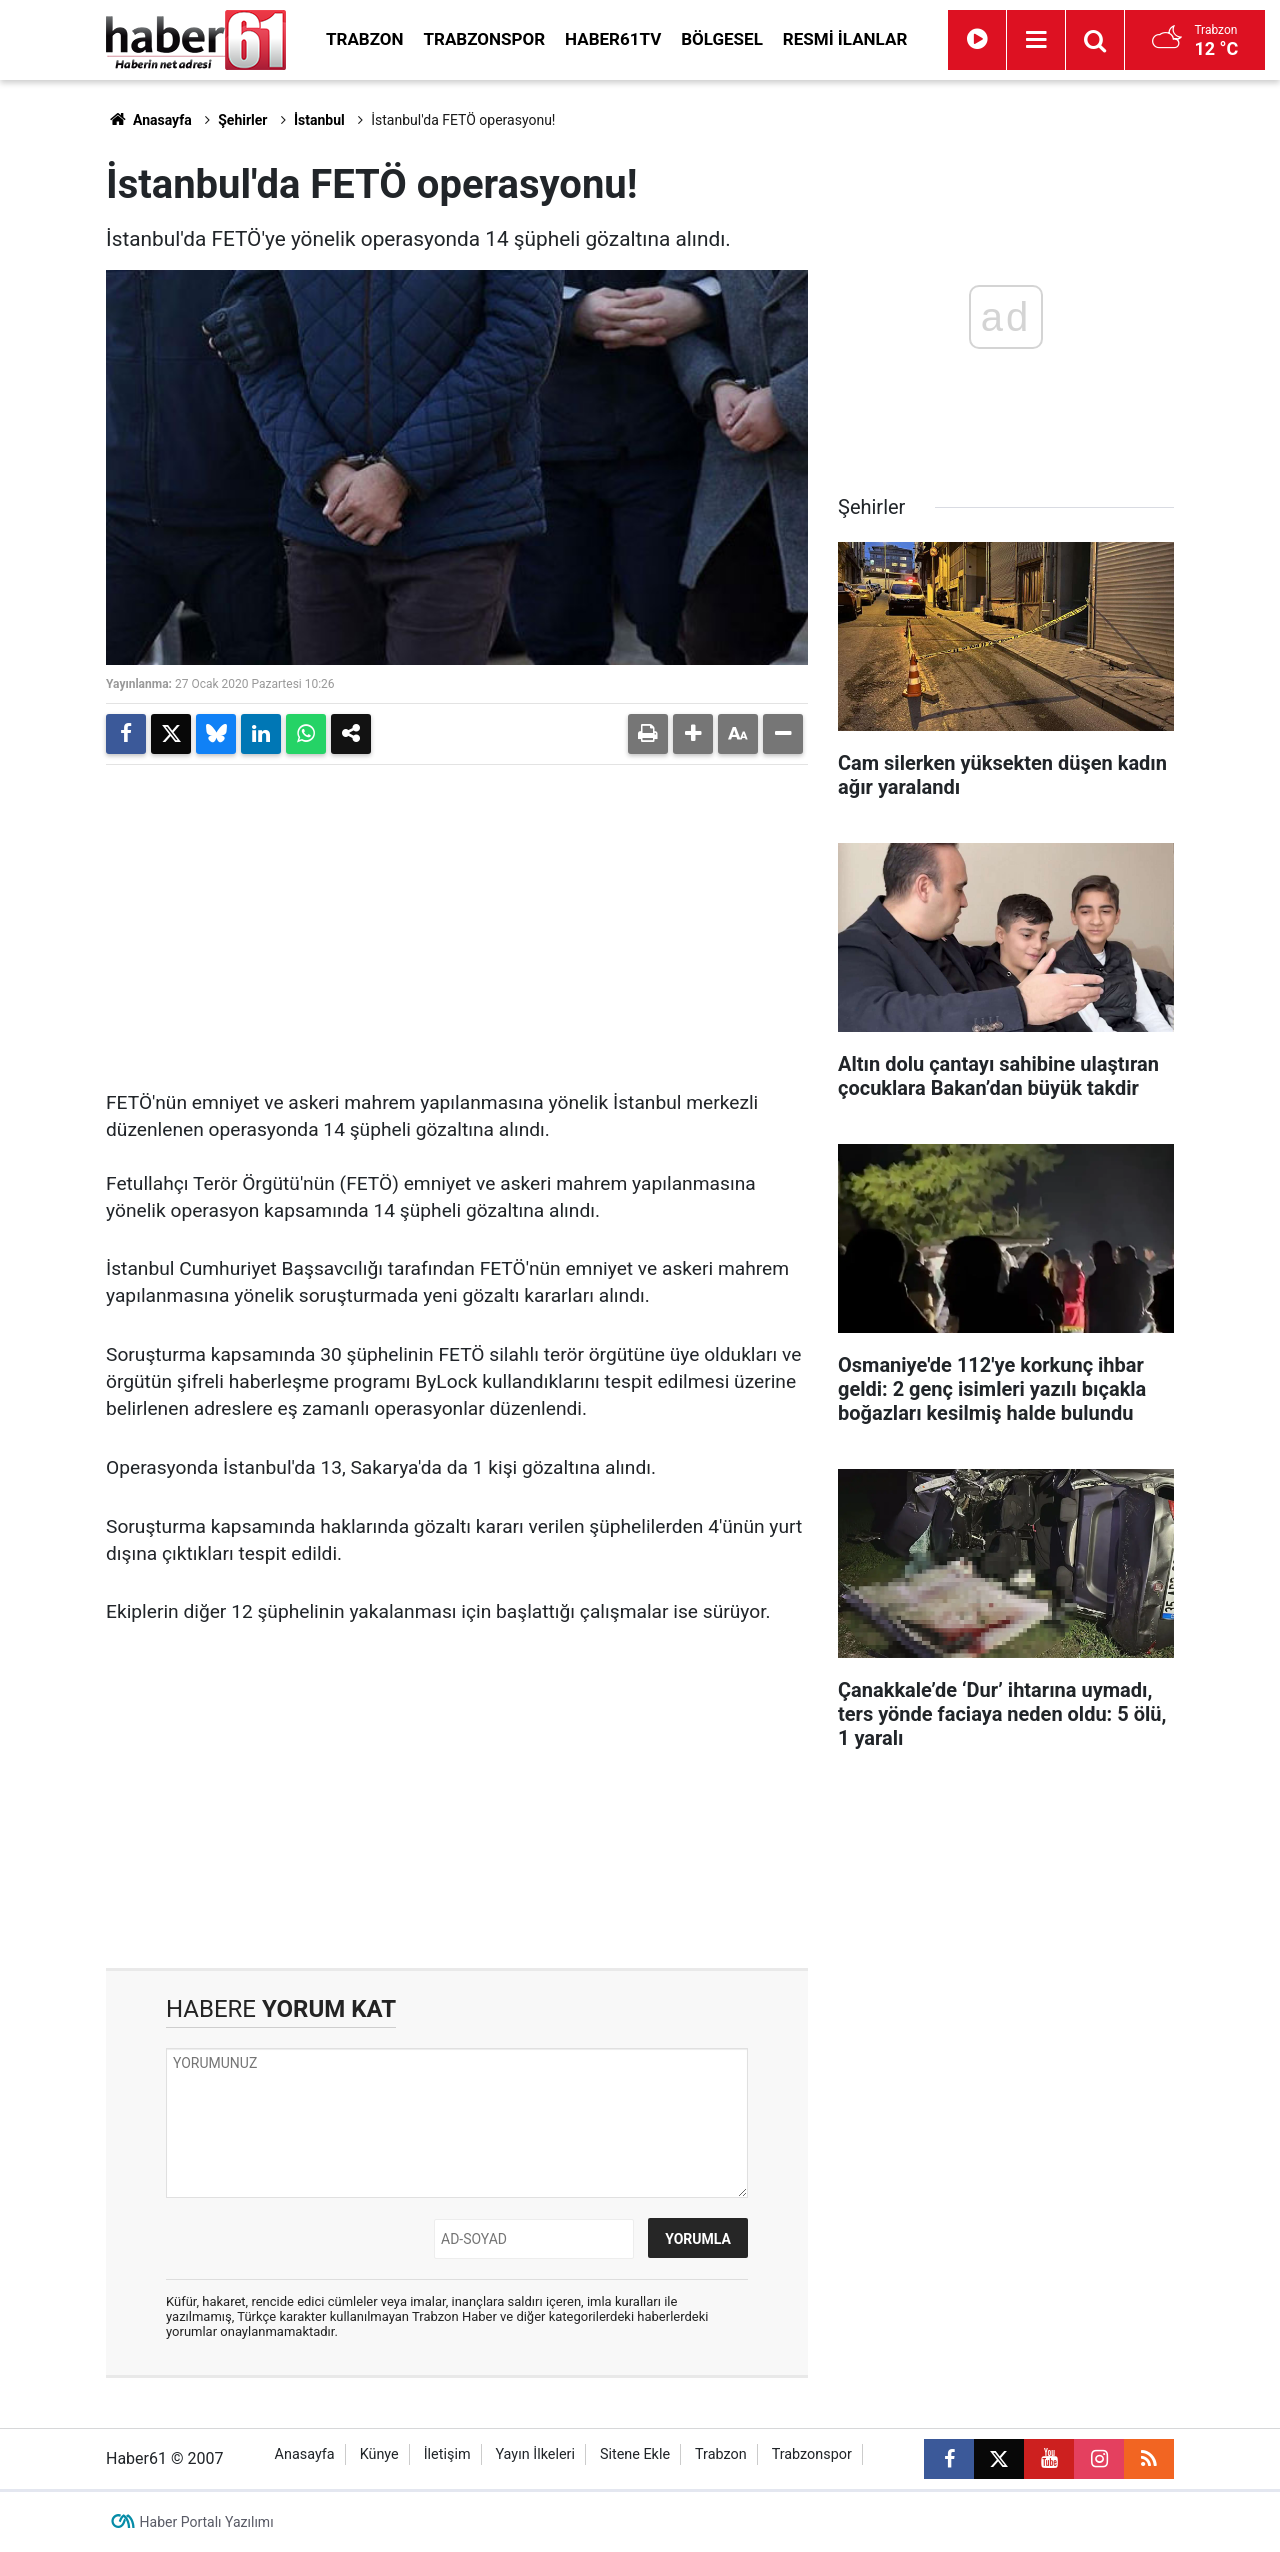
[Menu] (1036, 40)
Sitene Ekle (635, 2454)
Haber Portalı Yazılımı (207, 2522)
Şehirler (242, 120)
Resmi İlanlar (845, 39)
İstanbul (319, 120)
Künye (379, 2454)
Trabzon (365, 39)
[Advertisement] (457, 920)
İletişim (447, 2454)
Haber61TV (613, 39)
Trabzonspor (485, 39)
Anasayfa (149, 120)
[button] (693, 734)
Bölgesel (722, 39)
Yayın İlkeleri (534, 2454)
